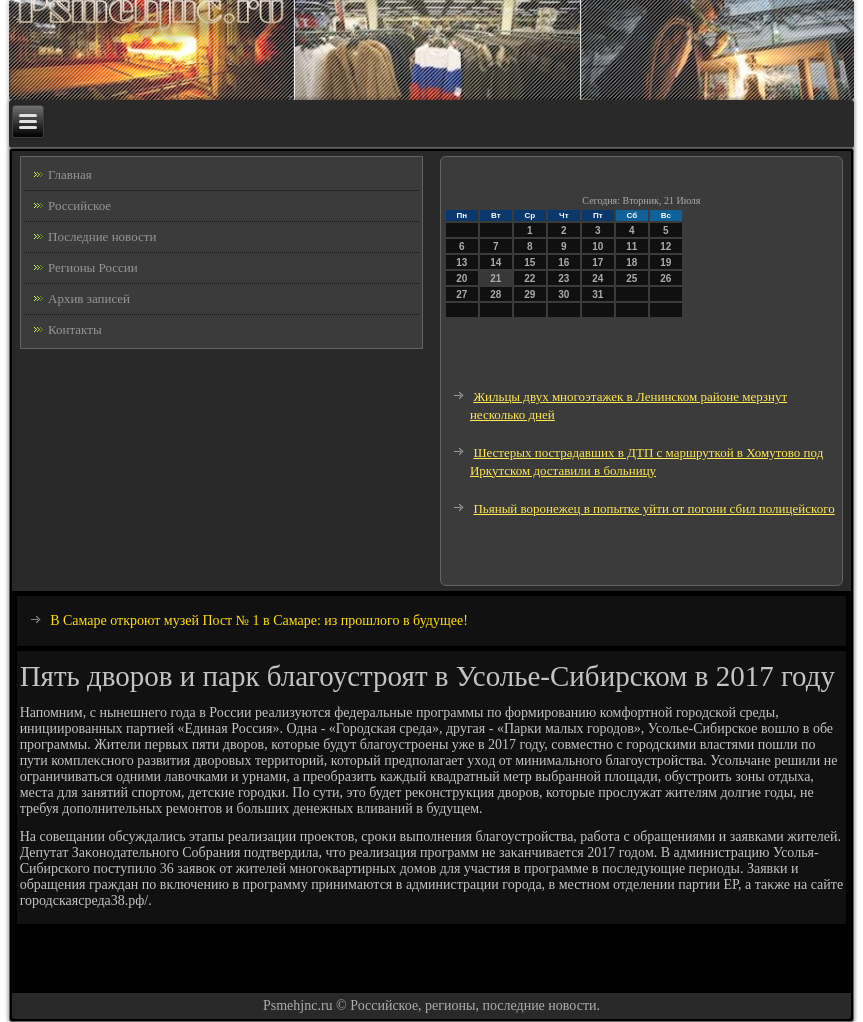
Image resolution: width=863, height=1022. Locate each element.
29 (529, 294)
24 (597, 278)
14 (495, 262)
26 (665, 278)
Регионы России (93, 267)
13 (461, 262)
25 (631, 278)
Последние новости (102, 236)
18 (631, 262)
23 (563, 278)
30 (563, 294)
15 (529, 262)
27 (461, 294)
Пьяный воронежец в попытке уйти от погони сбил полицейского (653, 508)
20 (461, 278)
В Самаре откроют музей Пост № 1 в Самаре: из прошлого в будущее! (259, 620)
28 (495, 294)
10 (597, 246)
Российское (79, 205)
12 (665, 246)
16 (563, 262)
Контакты (75, 329)
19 (665, 262)
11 (631, 246)
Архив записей (89, 298)
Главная (70, 174)
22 (529, 278)
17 (597, 262)
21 (495, 278)
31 (597, 294)
